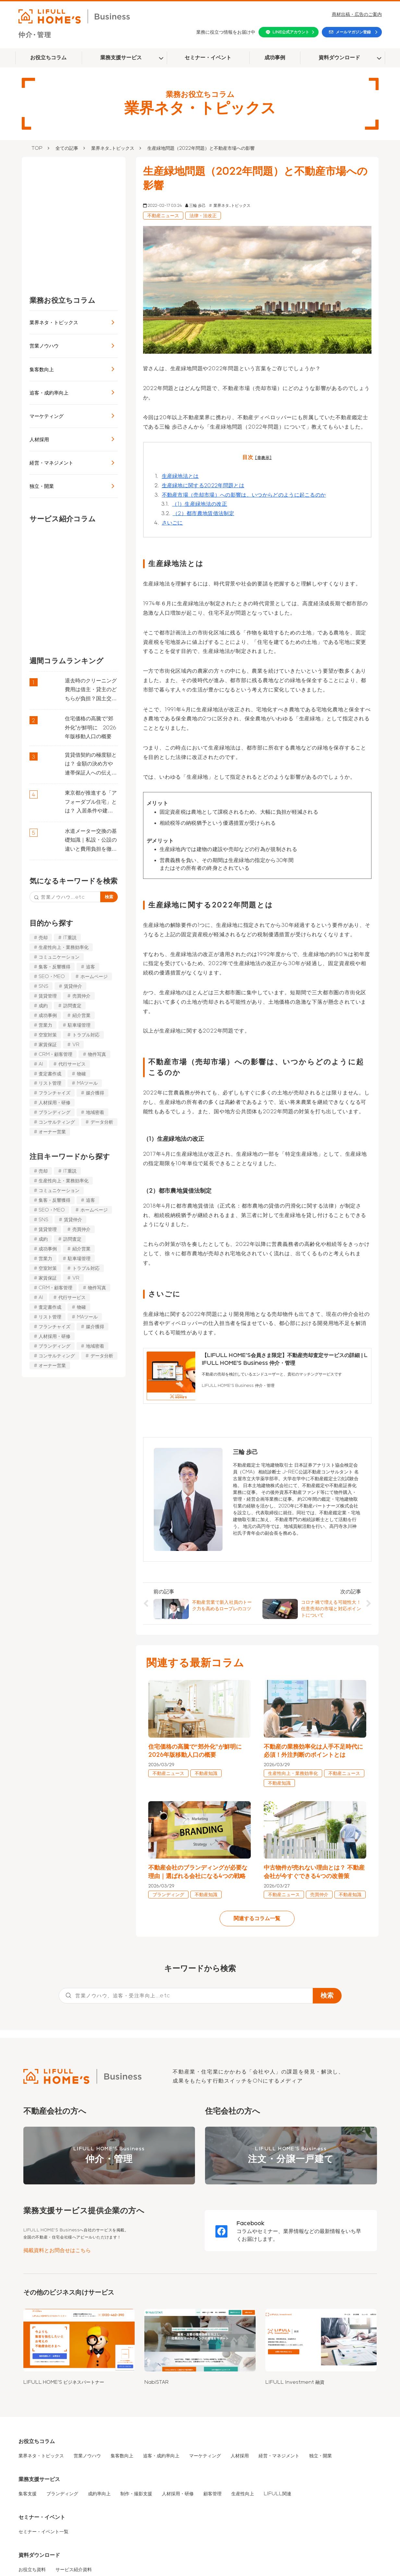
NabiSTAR (156, 2382)
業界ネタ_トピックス (112, 148)
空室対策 (48, 1034)
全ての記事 (66, 148)
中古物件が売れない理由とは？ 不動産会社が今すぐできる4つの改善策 (314, 1871)
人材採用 (39, 439)
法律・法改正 (203, 215)
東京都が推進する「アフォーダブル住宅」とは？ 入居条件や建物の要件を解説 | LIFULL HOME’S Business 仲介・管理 (91, 802)
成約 (43, 1005)
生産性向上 (242, 2493)
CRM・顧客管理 (55, 1054)
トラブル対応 (86, 1034)
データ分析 (102, 1122)
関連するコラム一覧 (257, 1918)
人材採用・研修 (54, 1102)
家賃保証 (48, 1044)
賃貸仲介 (73, 986)
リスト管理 (50, 1083)
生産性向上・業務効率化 (64, 947)
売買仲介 (81, 995)
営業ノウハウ (44, 346)
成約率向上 (99, 2493)
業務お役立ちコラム (62, 300)
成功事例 (274, 57)
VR (75, 1044)
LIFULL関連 (277, 2493)
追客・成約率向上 (49, 393)
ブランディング (54, 1112)
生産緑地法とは (180, 476)
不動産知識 (206, 1773)
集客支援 (27, 2493)
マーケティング (47, 416)
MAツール (87, 1083)
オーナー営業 (52, 1131)
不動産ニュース (163, 215)
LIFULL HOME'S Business (109, 2156)
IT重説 (70, 937)
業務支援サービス (121, 57)
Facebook (250, 2223)
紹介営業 (81, 1015)
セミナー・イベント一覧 (43, 2531)
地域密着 (95, 1112)
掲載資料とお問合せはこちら (57, 2250)
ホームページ (94, 976)
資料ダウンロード (339, 57)
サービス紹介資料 (73, 2569)
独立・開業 (42, 486)
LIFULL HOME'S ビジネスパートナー (63, 2382)
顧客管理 (212, 2493)
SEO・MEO (52, 976)
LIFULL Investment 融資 (294, 2382)
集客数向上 (42, 369)
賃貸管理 (48, 995)
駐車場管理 (79, 1025)
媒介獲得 (95, 1092)
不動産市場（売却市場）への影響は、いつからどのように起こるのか (244, 495)
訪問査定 (72, 1005)
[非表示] (263, 457)
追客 (90, 966)
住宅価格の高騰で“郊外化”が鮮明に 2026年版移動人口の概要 (90, 727)
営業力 (45, 1025)
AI (41, 1064)
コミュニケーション (59, 957)
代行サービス (72, 1064)
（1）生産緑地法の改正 (199, 504)
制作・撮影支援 (136, 2493)
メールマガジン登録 (353, 32)
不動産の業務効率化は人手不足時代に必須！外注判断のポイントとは (313, 1750)
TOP (36, 148)
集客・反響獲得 (54, 966)
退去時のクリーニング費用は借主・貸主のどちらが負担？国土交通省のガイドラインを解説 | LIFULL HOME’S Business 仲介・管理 (91, 690)
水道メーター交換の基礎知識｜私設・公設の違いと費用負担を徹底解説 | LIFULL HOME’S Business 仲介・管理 (91, 841)
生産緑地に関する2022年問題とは (203, 485)
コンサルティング (57, 1122)
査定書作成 (50, 1073)
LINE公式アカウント (291, 32)
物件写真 (97, 1054)
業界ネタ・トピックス (54, 322)
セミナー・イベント (208, 57)
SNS (43, 986)
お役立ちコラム (48, 57)
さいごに (172, 523)
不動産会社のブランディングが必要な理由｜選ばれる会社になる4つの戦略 (198, 1871)
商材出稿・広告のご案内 (357, 14)
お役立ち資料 (32, 2569)
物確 (81, 1073)
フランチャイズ (54, 1092)
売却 (43, 937)
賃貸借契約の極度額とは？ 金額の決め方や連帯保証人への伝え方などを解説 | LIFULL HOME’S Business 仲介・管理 (91, 764)
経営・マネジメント (51, 463)
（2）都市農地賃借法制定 (203, 513)
